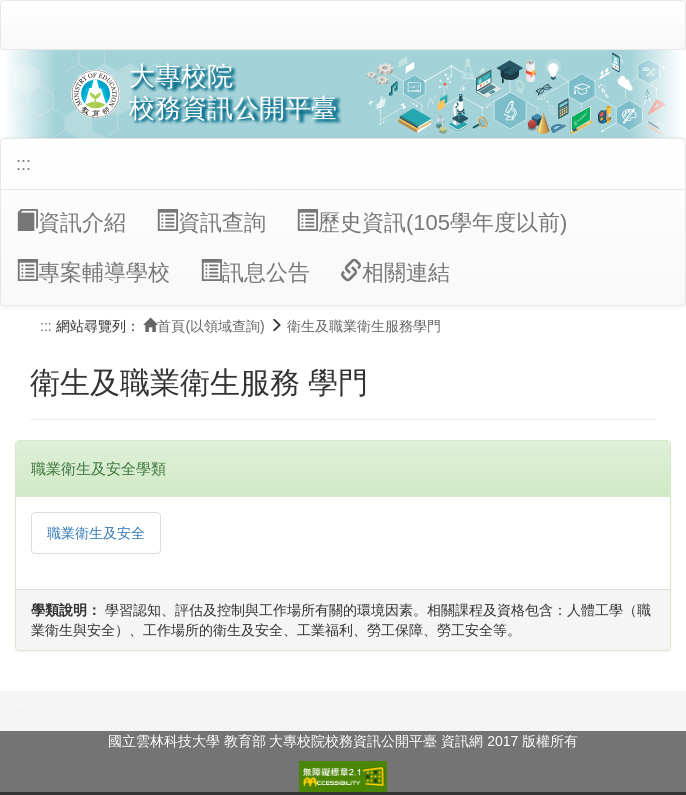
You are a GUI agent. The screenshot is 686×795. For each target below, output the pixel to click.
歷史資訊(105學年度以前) (431, 222)
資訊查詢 (211, 222)
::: (23, 164)
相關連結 (395, 272)
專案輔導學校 (93, 272)
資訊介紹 (71, 222)
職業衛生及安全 (96, 533)
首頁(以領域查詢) (203, 326)
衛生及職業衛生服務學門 (364, 326)
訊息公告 (255, 272)
